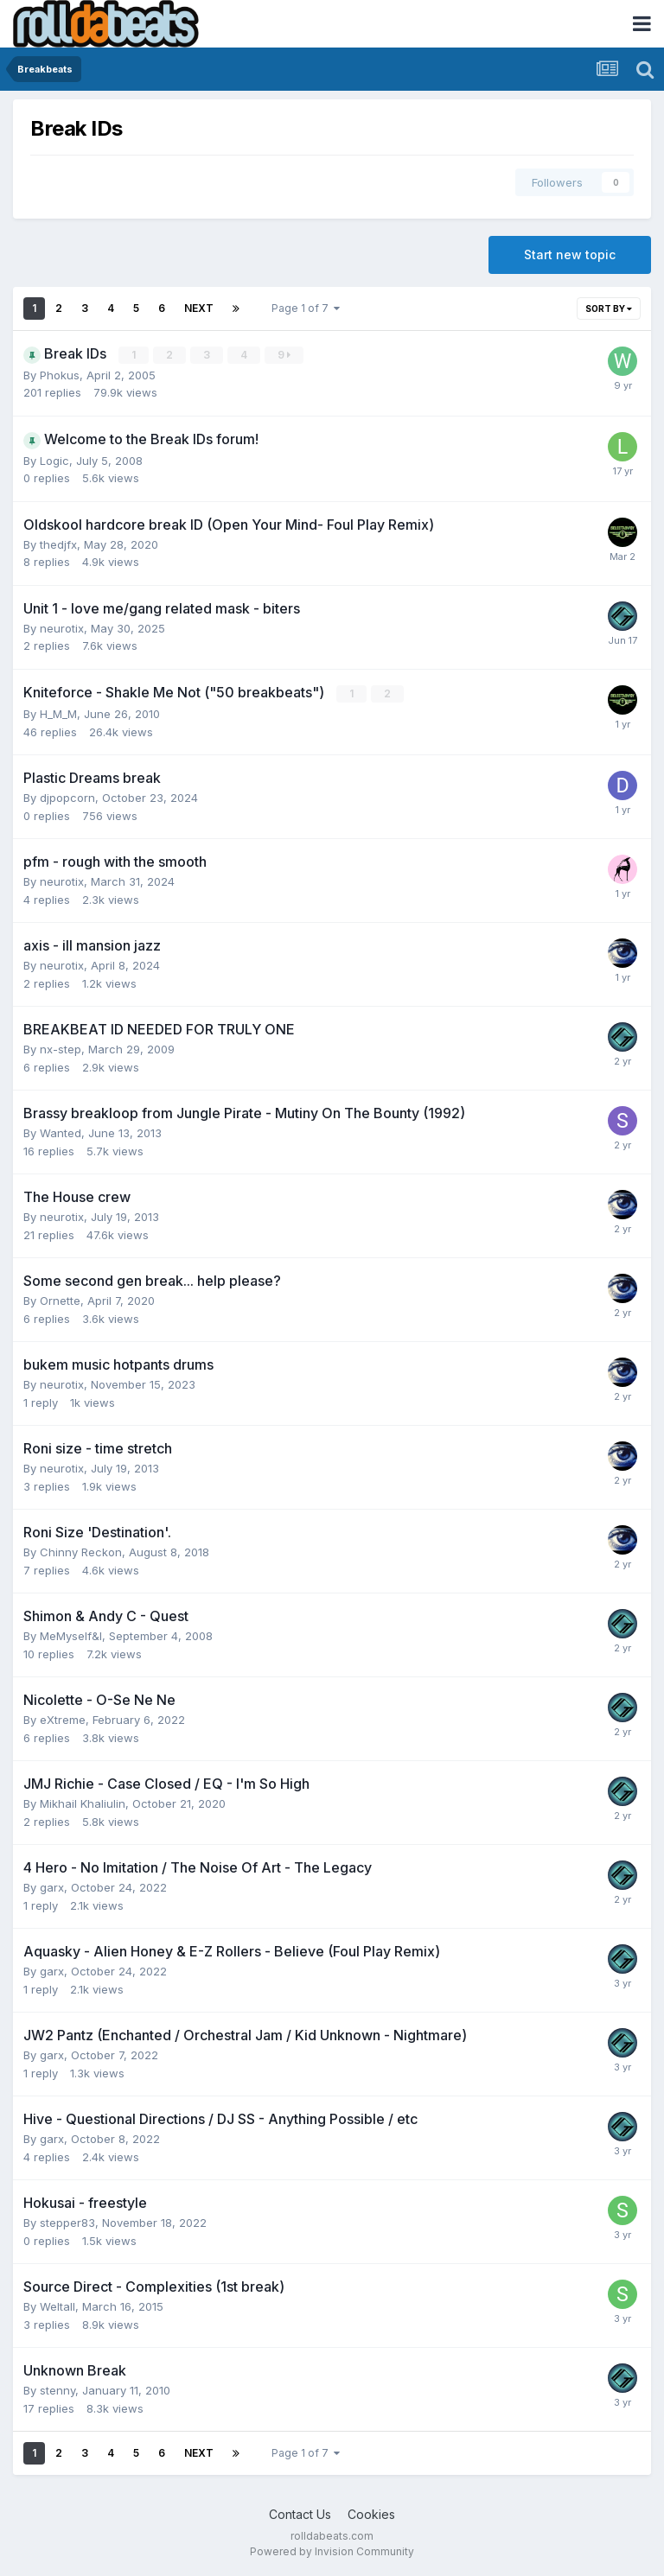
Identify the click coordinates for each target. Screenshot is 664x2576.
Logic (54, 460)
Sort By (608, 308)
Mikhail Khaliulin (82, 1803)
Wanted (60, 1133)
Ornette (60, 1300)
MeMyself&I (71, 1636)
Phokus (60, 375)
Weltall (57, 2306)
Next (199, 308)
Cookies (371, 2514)
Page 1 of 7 (305, 308)
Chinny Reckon (81, 1552)
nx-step (60, 1049)
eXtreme (63, 1720)
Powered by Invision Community (332, 2550)
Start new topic (570, 254)
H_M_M (58, 714)
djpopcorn (67, 798)
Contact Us (300, 2514)
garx (52, 1887)
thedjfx (58, 544)
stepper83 (67, 2222)
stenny (57, 2390)
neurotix (62, 628)
